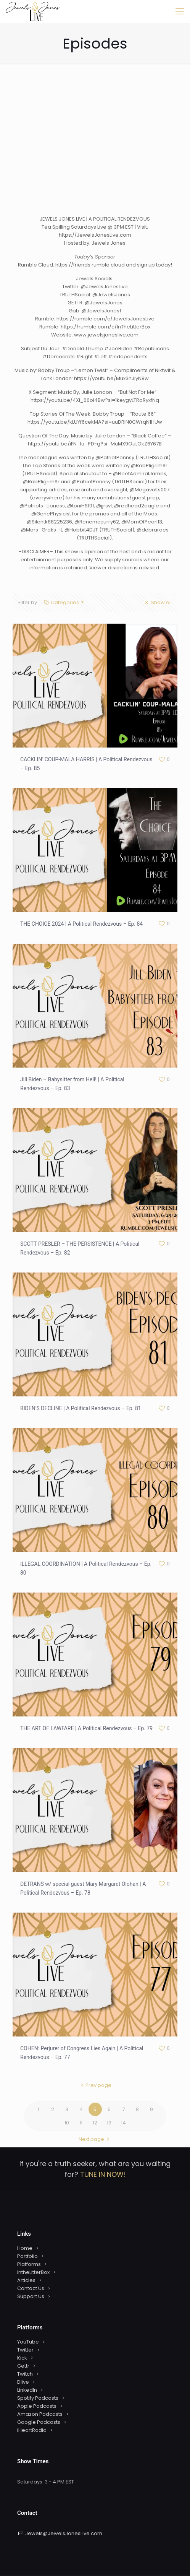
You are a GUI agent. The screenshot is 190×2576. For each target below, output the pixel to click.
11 (80, 2122)
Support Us (30, 2296)
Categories (64, 602)
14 (123, 2122)
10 (66, 2122)
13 (109, 2122)
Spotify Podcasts (37, 2398)
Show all (157, 602)
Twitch (25, 2374)
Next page (95, 2139)
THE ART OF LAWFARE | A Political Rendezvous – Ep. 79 (86, 1728)
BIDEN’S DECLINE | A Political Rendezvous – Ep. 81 (80, 1408)
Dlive (23, 2382)
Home (24, 2248)
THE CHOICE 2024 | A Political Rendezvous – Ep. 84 (81, 924)
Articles (26, 2280)
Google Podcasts (38, 2422)
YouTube (28, 2341)
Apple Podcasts (36, 2406)
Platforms (29, 2264)
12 (95, 2122)
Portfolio (27, 2256)
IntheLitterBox (33, 2272)
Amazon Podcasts (40, 2414)
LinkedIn (27, 2390)
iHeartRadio (32, 2430)
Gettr (23, 2366)
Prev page (95, 2085)
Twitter (25, 2349)
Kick (22, 2357)
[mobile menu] (179, 11)
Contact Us (30, 2288)
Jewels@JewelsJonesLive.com (63, 2533)
